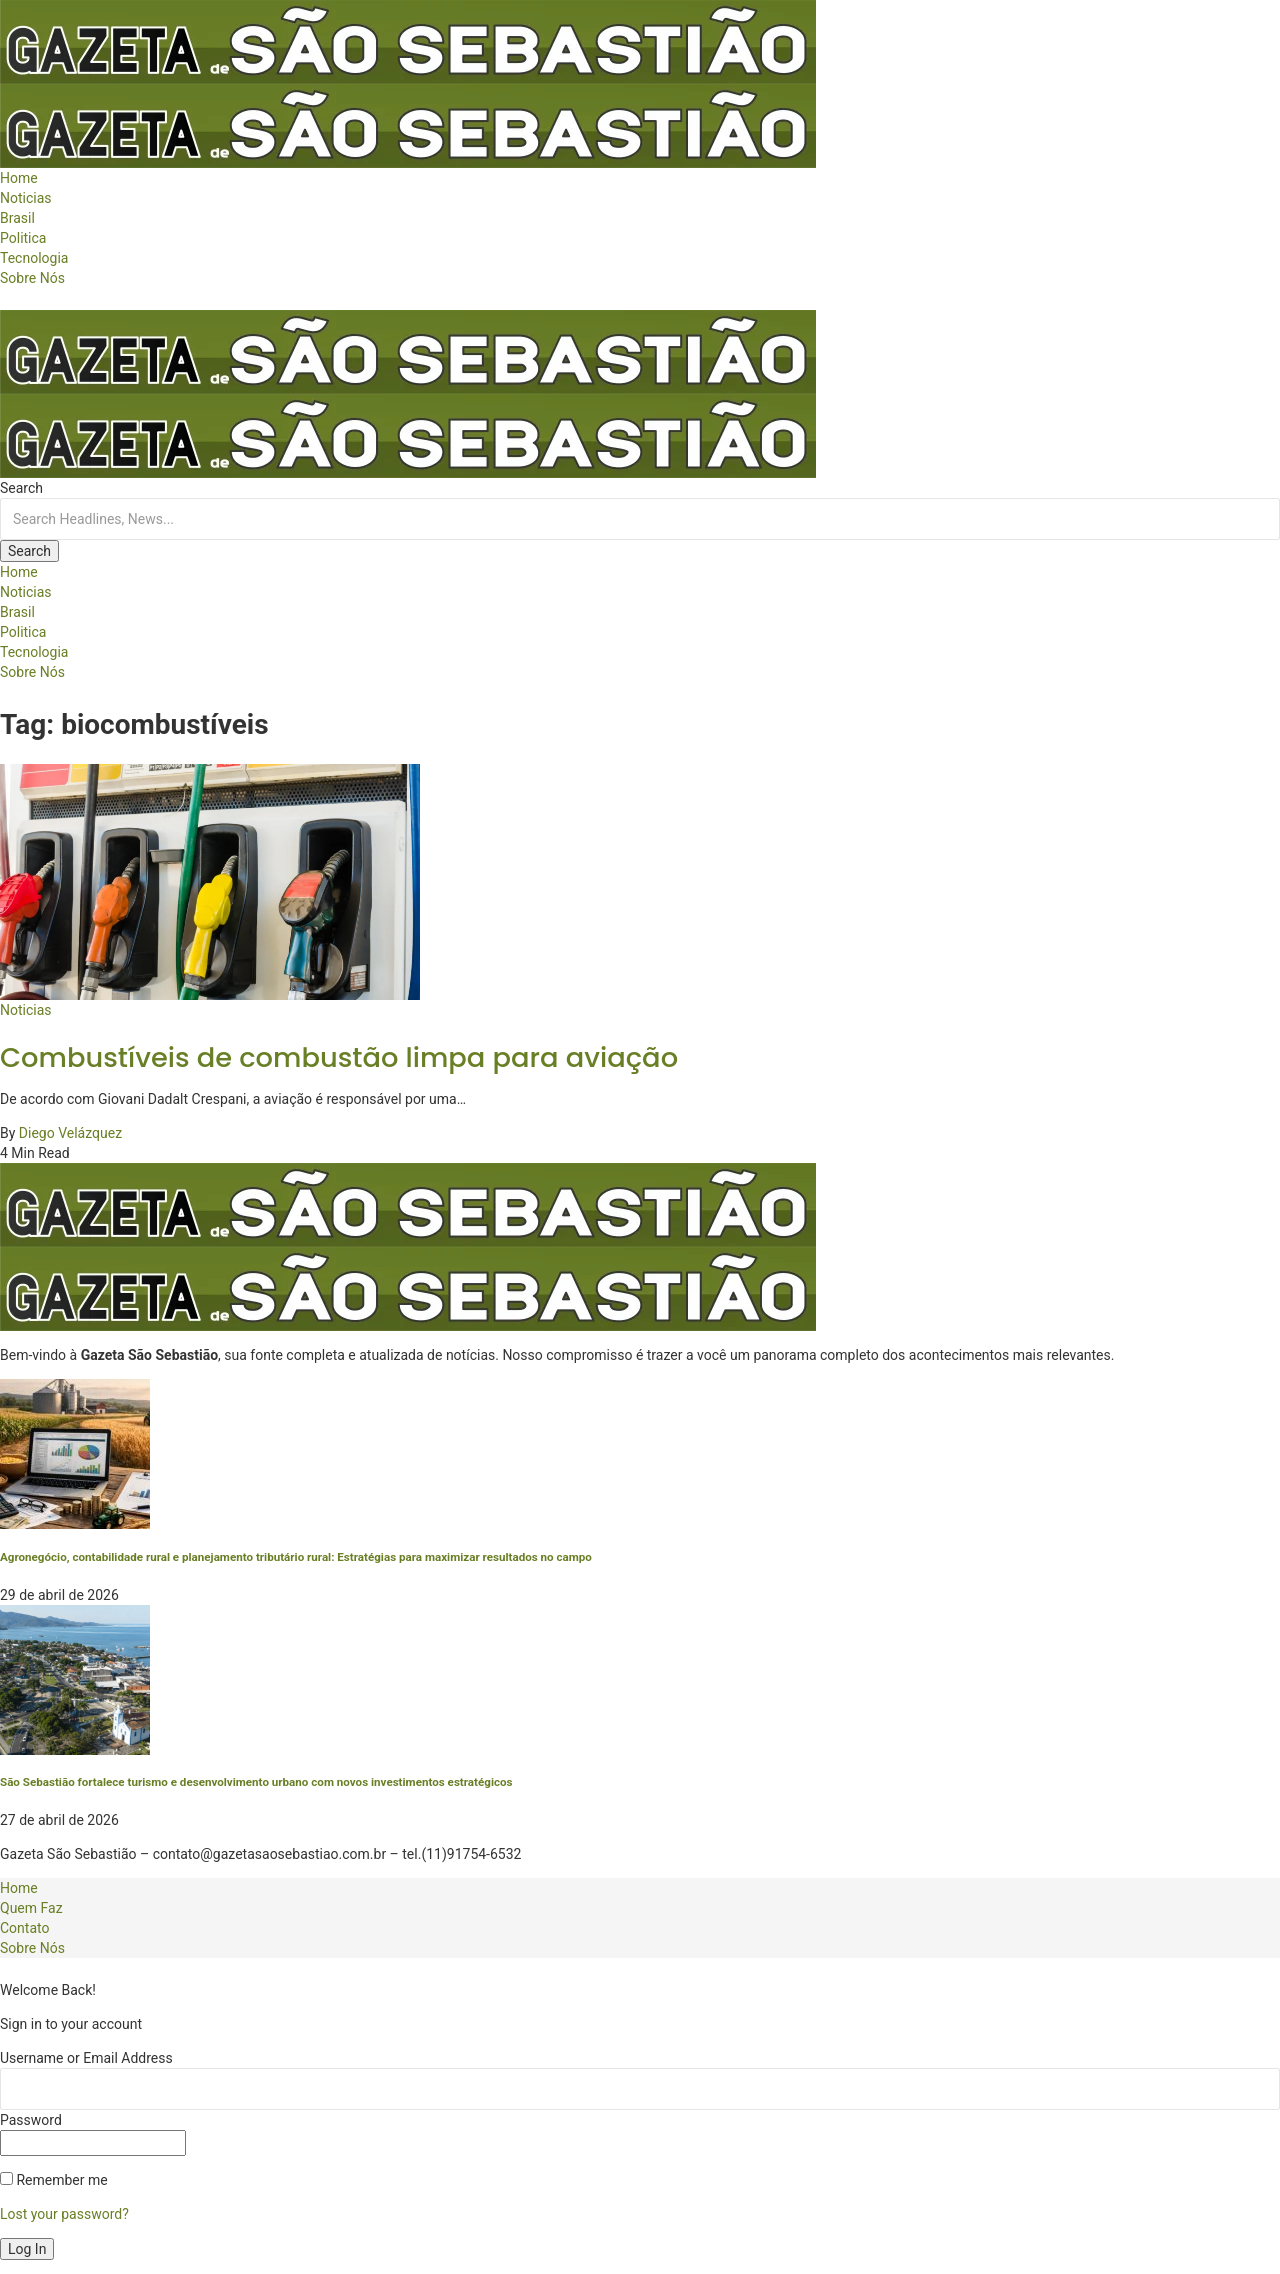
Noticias (26, 1010)
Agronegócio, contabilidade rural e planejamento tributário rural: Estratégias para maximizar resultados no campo (296, 1557)
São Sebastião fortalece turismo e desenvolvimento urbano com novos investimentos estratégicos (256, 1782)
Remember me (54, 2180)
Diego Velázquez (70, 1133)
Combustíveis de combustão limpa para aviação (339, 1057)
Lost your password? (64, 2214)
